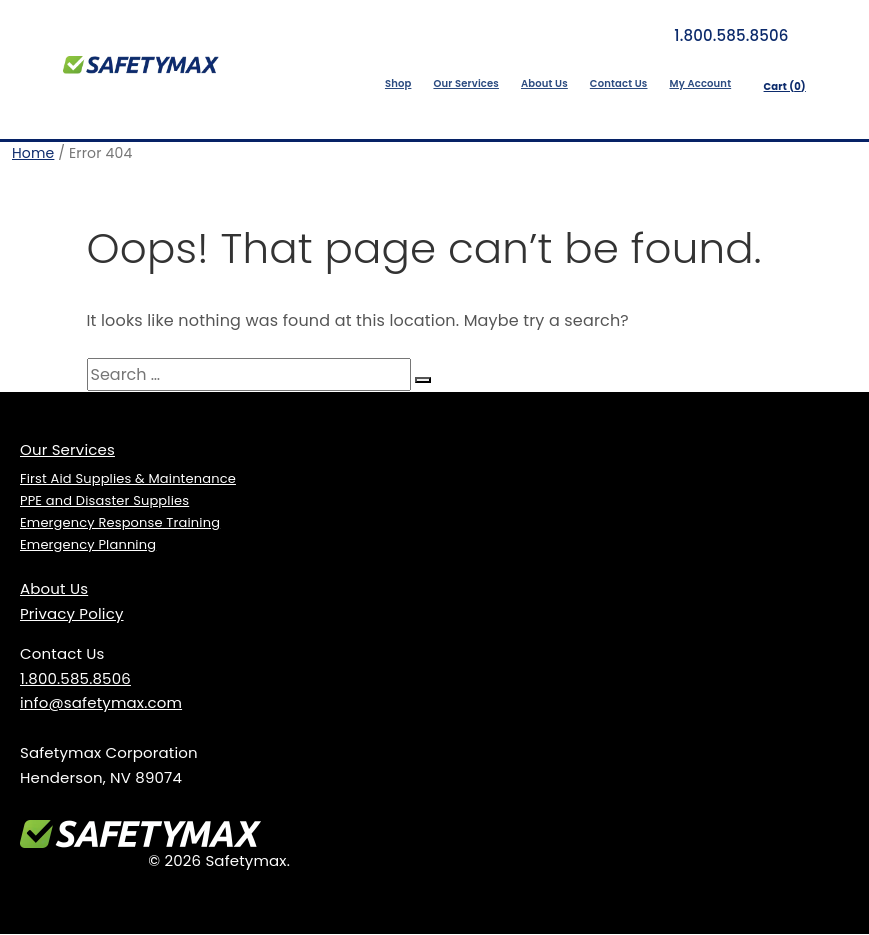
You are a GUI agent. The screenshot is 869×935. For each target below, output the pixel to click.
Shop (394, 84)
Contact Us (615, 84)
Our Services (462, 84)
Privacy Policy (72, 614)
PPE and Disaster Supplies (104, 501)
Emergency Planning (88, 545)
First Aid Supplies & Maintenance (128, 479)
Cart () (781, 87)
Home (33, 154)
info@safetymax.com (101, 703)
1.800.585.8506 (718, 35)
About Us (540, 84)
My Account (696, 84)
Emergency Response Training (120, 523)
